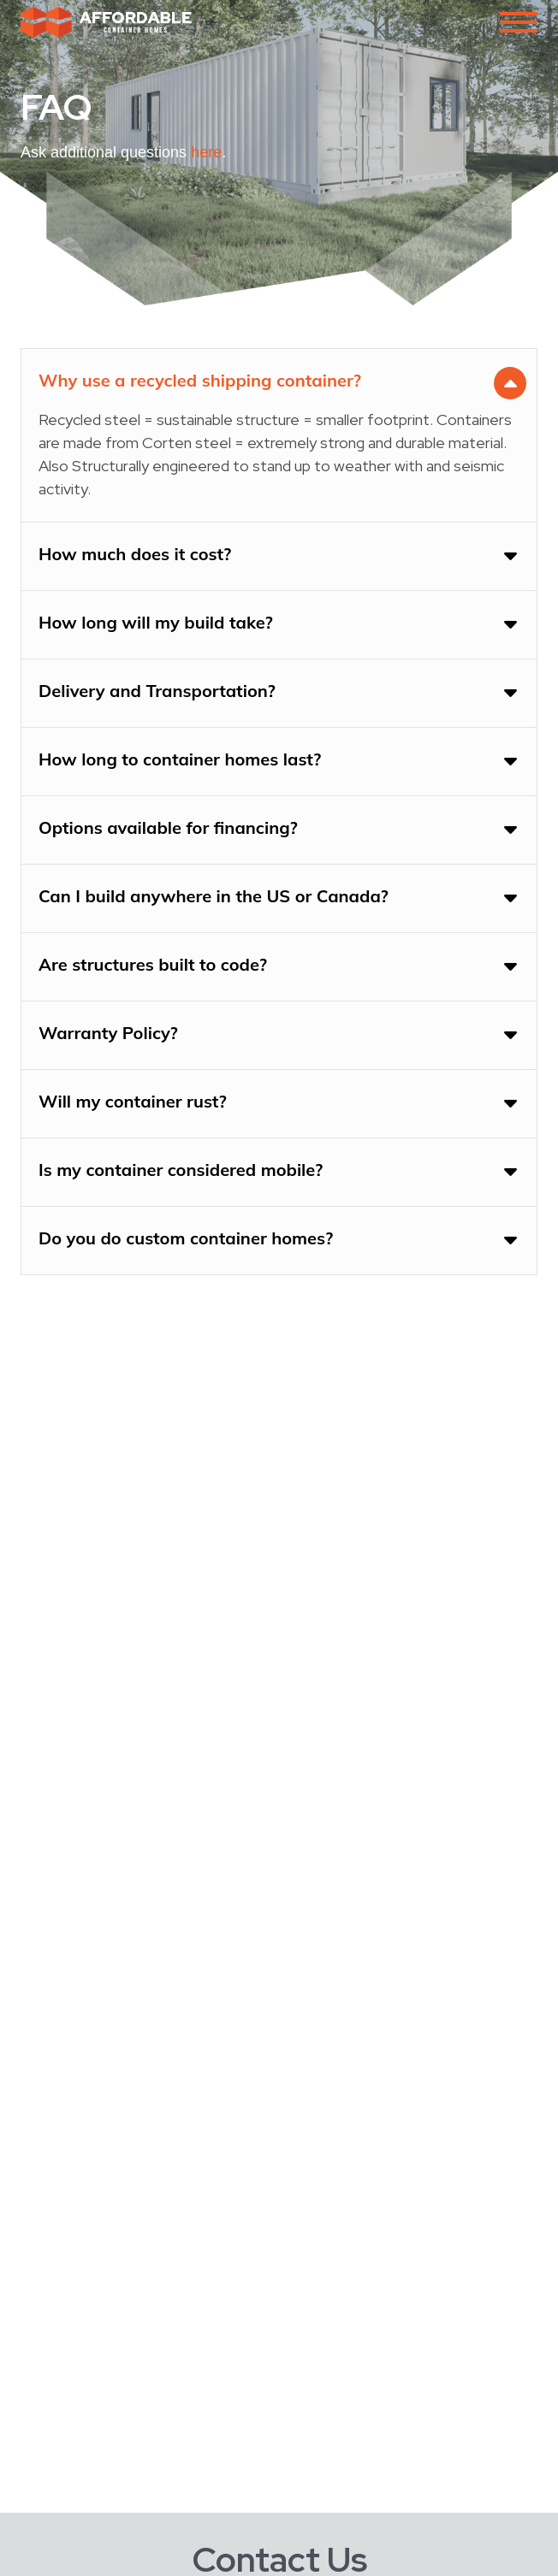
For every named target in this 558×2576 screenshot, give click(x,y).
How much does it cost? (135, 553)
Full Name (53, 2558)
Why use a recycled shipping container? (200, 380)
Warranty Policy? (108, 1032)
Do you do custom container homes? (186, 1238)
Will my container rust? (133, 1101)
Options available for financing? (168, 827)
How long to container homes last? (180, 759)
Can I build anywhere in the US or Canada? (214, 896)
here (206, 152)
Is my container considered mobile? (181, 1169)
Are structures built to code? (153, 964)
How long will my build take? (156, 622)
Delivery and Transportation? (157, 690)
